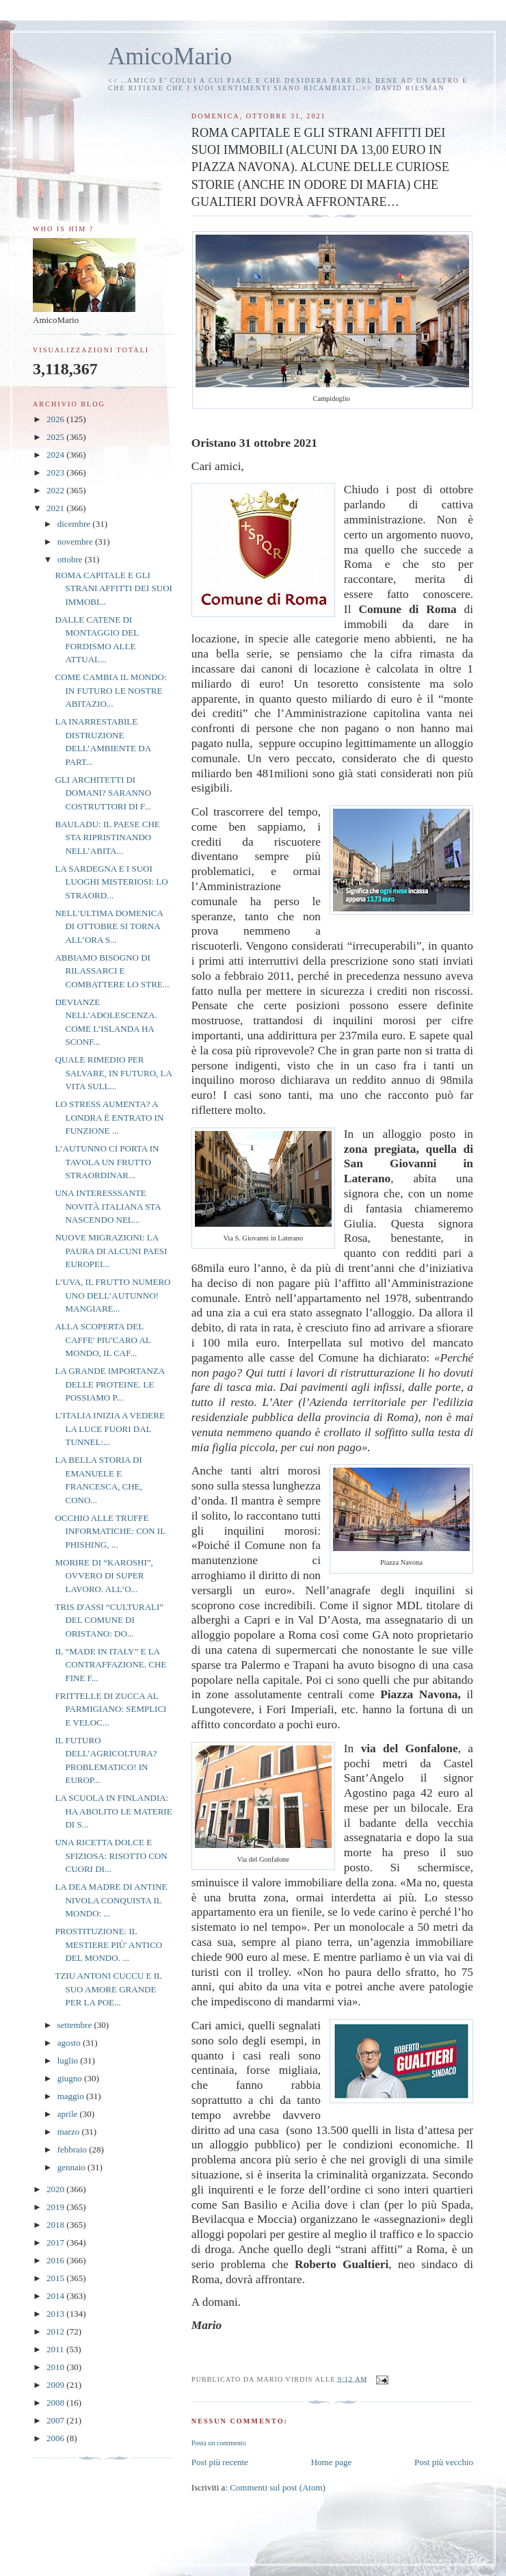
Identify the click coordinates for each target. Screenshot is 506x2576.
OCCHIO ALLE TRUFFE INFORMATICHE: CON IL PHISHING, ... (110, 1531)
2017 (56, 2242)
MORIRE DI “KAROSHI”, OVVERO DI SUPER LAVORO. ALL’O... (103, 1575)
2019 (56, 2207)
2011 (56, 2349)
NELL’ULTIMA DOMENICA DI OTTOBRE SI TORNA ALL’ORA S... (109, 926)
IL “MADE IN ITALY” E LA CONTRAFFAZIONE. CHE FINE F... (110, 1664)
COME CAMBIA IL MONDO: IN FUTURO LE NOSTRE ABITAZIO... (110, 690)
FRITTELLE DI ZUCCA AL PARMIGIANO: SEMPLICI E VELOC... (110, 1709)
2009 (56, 2385)
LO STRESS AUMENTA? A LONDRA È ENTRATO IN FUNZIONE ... (109, 1117)
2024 (56, 455)
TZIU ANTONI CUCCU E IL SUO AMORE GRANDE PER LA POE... (108, 1988)
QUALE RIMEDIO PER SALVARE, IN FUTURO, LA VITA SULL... (113, 1072)
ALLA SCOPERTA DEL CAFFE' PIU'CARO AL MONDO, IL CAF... (102, 1339)
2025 (56, 437)
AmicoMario (170, 56)
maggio (71, 2096)
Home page (331, 2462)
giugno (70, 2078)
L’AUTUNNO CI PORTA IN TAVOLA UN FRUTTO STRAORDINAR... (107, 1161)
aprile (68, 2114)
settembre (75, 2025)
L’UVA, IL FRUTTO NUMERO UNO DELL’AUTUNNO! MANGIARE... (112, 1295)
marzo (69, 2131)
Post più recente (219, 2462)
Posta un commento (218, 2443)
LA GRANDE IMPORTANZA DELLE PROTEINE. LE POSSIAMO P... (109, 1384)
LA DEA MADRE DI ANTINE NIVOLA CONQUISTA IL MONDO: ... (111, 1900)
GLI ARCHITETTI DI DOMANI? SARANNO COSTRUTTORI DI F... (102, 793)
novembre (76, 541)
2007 (56, 2420)
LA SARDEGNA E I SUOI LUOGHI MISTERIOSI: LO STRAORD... (111, 881)
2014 (56, 2296)
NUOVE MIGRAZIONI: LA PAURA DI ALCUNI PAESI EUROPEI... (111, 1250)
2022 (56, 490)
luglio (69, 2060)
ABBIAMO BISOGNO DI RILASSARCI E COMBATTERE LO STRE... (112, 970)
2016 (56, 2260)
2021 (56, 508)
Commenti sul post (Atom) (277, 2487)
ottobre (71, 559)
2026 (56, 419)
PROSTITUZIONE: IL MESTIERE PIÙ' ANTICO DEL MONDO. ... (108, 1944)
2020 (56, 2189)
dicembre (75, 524)
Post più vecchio (443, 2462)
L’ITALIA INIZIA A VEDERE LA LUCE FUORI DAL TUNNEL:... (109, 1428)
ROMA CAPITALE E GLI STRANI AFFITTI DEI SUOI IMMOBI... (113, 588)
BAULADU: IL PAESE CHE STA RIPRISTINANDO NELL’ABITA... (107, 837)
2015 (56, 2278)
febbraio (73, 2149)
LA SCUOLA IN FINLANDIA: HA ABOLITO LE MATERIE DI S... (113, 1811)
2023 (56, 472)
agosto (70, 2043)
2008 (56, 2402)
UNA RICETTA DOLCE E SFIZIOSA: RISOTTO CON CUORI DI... (111, 1855)
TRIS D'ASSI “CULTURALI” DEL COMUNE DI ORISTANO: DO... (109, 1620)
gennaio (72, 2167)
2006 (56, 2438)
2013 (56, 2313)
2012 (56, 2331)
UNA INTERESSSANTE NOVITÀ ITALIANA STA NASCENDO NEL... (107, 1206)
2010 (56, 2367)
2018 (56, 2225)
